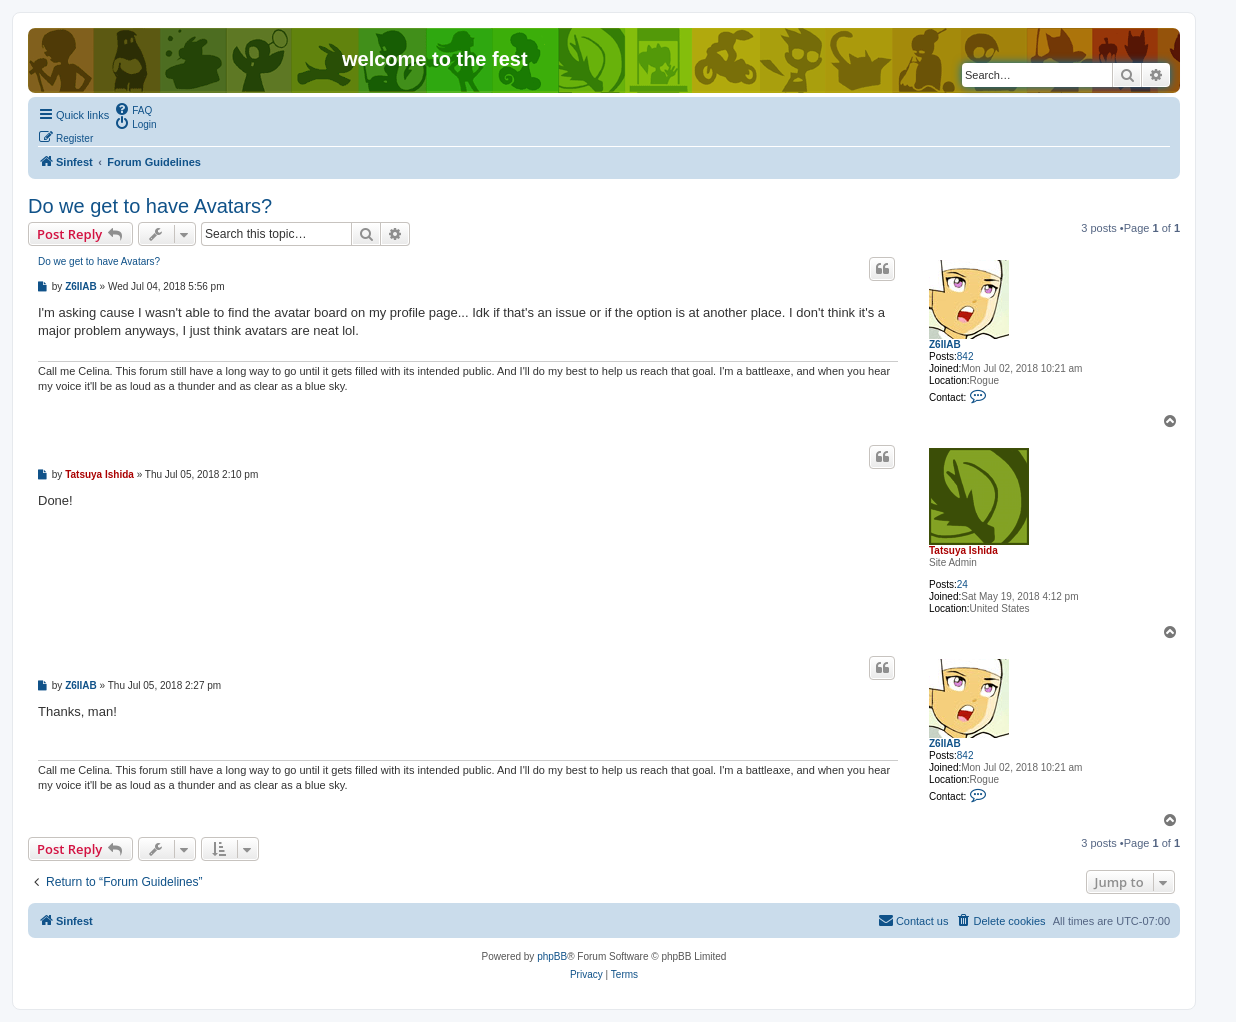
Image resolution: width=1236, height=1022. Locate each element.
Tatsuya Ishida (963, 550)
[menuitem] (133, 109)
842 (965, 356)
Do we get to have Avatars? (150, 206)
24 (962, 584)
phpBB (552, 956)
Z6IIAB (945, 344)
